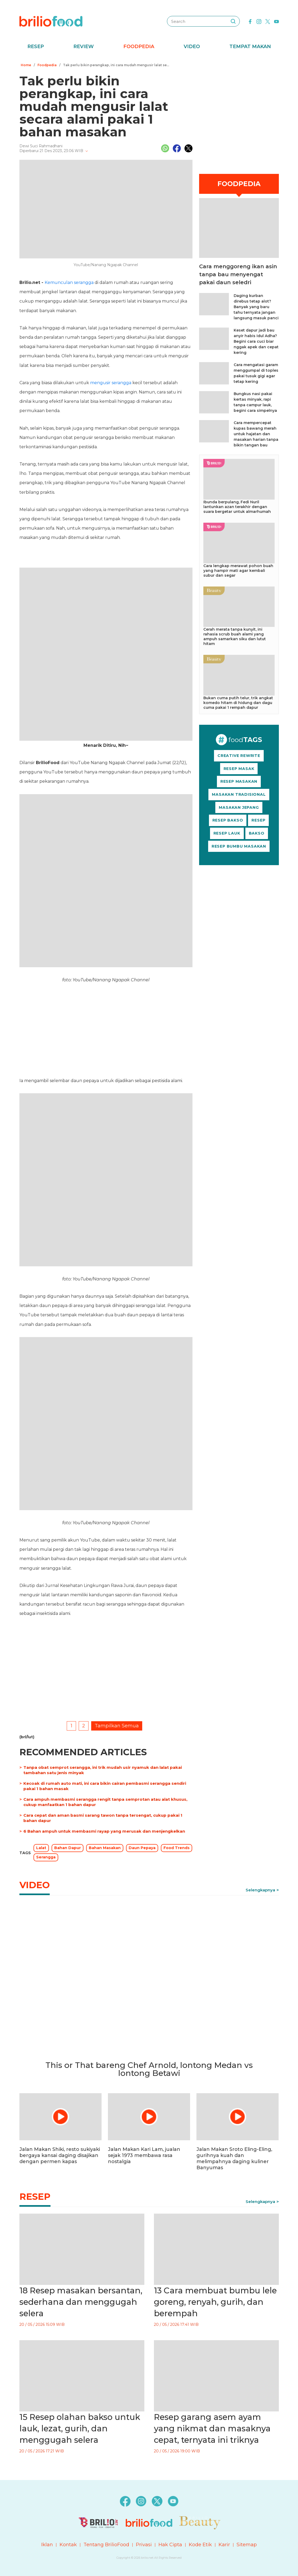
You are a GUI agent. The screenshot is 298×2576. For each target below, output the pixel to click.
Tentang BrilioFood (106, 2545)
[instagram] (259, 21)
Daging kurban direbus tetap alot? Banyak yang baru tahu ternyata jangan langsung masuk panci (256, 306)
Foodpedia (138, 46)
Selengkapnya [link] (260, 1889)
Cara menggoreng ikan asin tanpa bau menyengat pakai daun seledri (238, 274)
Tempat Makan (250, 46)
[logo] (50, 21)
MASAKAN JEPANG (239, 807)
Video (192, 46)
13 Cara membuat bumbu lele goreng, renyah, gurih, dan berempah (215, 2302)
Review (83, 46)
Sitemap (247, 2545)
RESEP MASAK (239, 768)
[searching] (233, 21)
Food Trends (176, 1847)
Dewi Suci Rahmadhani (40, 146)
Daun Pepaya (142, 1847)
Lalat (41, 1847)
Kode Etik (200, 2545)
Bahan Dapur (67, 1847)
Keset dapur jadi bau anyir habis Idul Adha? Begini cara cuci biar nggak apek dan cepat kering (256, 341)
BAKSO (257, 833)
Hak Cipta (170, 2545)
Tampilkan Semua (117, 1726)
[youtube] (276, 21)
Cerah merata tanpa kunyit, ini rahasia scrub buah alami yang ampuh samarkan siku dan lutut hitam (234, 636)
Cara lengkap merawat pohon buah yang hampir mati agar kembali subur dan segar (238, 570)
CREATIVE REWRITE (238, 755)
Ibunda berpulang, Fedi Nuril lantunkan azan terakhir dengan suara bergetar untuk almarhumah (237, 507)
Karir (224, 2545)
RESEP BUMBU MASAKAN (239, 846)
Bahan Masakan (105, 1847)
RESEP (258, 820)
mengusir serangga (110, 382)
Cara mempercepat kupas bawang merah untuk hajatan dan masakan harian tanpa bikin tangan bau (256, 433)
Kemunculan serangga (69, 282)
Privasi (144, 2545)
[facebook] (250, 21)
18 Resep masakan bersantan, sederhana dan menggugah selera (80, 2302)
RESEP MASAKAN (238, 781)
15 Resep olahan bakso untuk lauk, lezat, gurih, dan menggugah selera (79, 2428)
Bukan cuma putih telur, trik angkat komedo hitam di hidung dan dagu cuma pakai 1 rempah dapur (238, 703)
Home (26, 65)
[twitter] (267, 21)
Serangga (46, 1857)
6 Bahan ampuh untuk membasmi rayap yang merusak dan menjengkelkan (104, 1831)
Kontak (68, 2545)
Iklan (47, 2545)
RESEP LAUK (226, 833)
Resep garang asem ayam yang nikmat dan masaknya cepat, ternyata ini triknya (212, 2428)
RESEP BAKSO (227, 820)
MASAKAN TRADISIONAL (239, 794)
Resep (35, 46)
